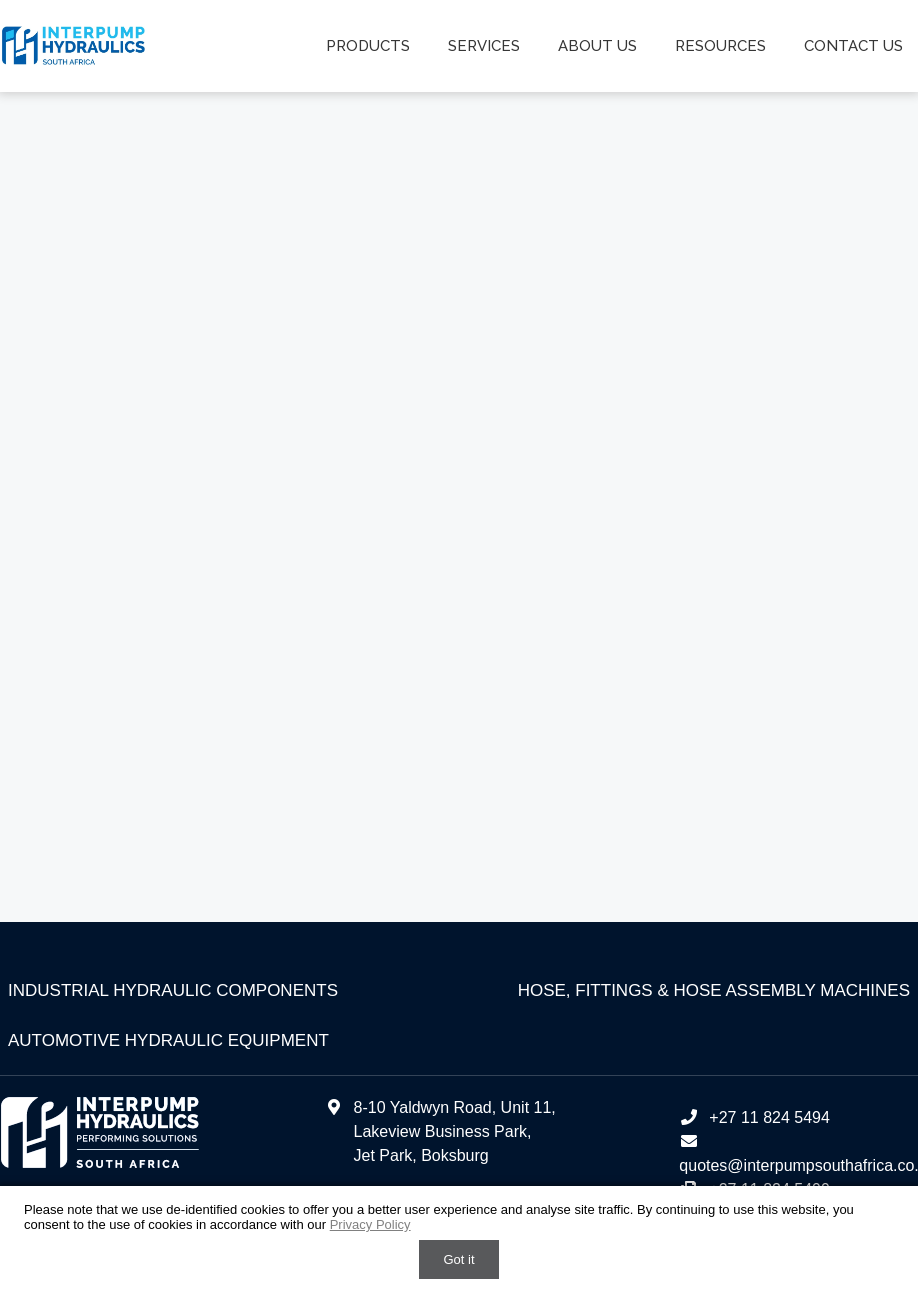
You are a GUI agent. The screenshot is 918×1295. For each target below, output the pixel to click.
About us (597, 46)
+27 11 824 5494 (754, 1117)
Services (484, 46)
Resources (720, 46)
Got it (458, 1259)
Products (368, 46)
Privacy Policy (370, 1224)
